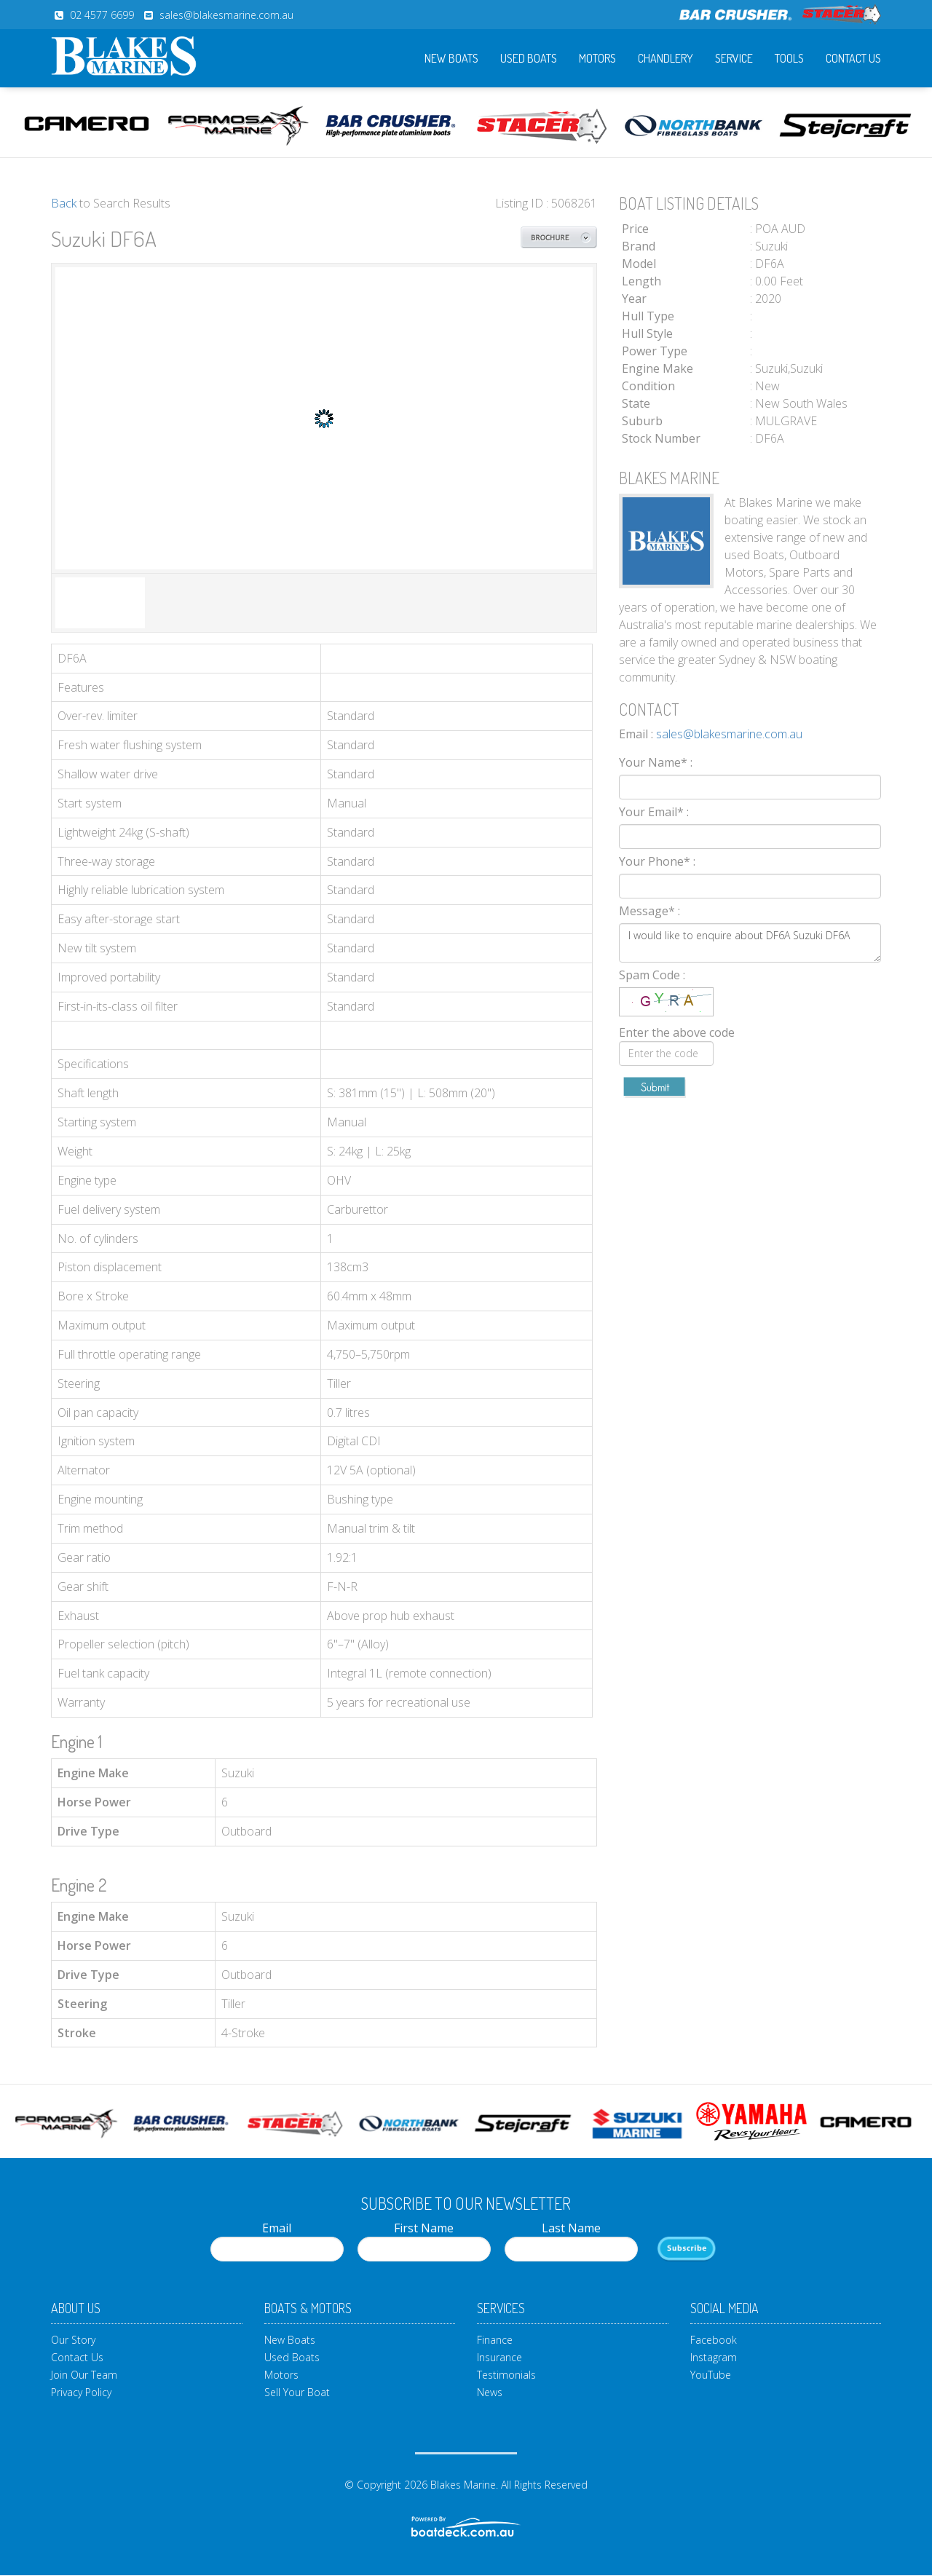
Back (63, 203)
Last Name (571, 2240)
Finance (495, 2340)
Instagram (713, 2357)
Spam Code (652, 975)
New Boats (451, 58)
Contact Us (853, 58)
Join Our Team (84, 2375)
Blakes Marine (463, 2485)
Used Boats (528, 58)
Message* (649, 911)
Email (277, 2240)
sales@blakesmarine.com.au (226, 15)
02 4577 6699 (102, 15)
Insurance (499, 2357)
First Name (424, 2240)
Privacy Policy (81, 2392)
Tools (789, 58)
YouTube (710, 2375)
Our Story (73, 2340)
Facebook (713, 2340)
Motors (597, 58)
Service (734, 58)
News (489, 2392)
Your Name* (655, 762)
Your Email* (654, 812)
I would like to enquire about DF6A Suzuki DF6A (750, 943)
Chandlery (665, 58)
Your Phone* (657, 861)
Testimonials (506, 2375)
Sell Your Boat (297, 2392)
